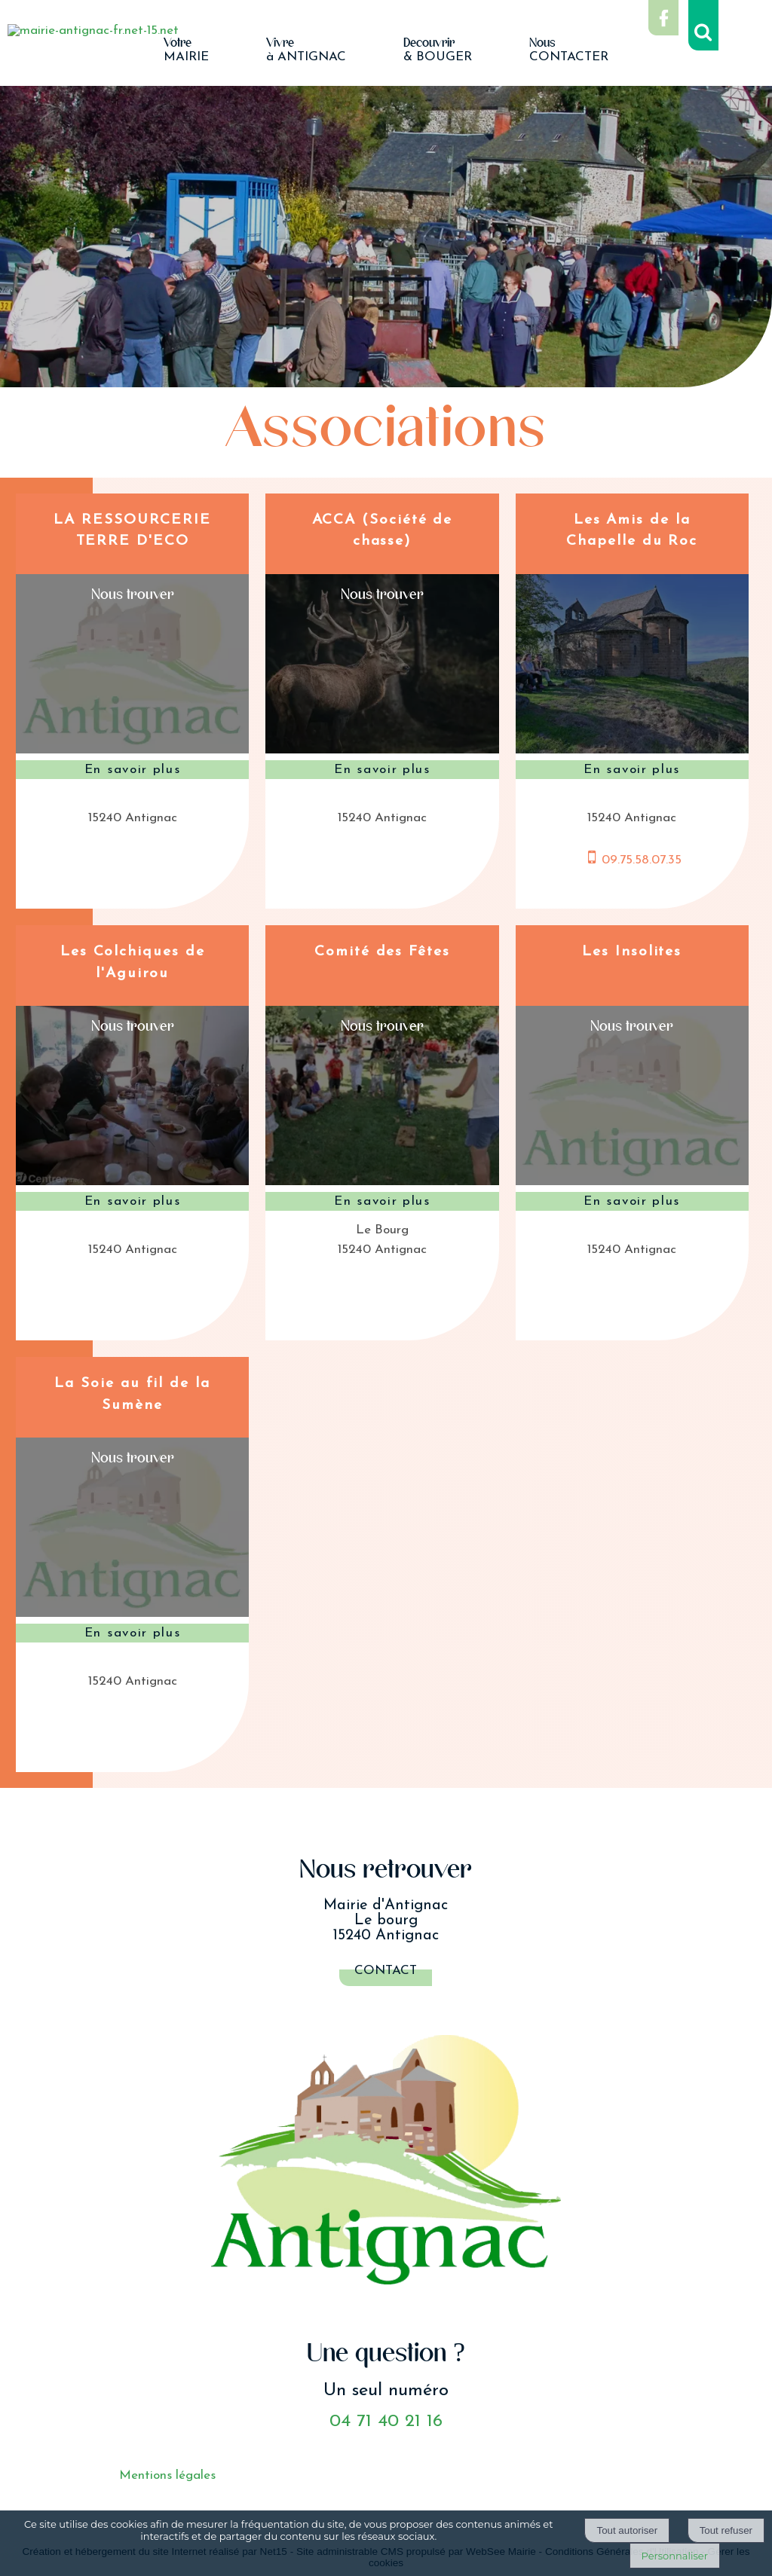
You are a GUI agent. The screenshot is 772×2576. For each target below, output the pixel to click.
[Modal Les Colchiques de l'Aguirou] (132, 1181)
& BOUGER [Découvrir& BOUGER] (437, 50)
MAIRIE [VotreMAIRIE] (186, 50)
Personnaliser (675, 2556)
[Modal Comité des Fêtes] (381, 1181)
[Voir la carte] (132, 591)
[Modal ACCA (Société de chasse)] (381, 750)
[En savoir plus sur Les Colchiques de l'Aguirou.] (132, 1202)
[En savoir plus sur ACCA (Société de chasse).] (381, 770)
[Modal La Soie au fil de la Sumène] (132, 1613)
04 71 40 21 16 (386, 2422)
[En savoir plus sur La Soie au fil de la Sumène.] (132, 1633)
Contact (385, 1970)
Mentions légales (167, 2475)
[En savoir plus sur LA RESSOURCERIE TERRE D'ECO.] (132, 770)
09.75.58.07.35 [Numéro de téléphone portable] (642, 860)
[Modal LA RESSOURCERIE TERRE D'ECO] (132, 750)
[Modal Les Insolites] (632, 1181)
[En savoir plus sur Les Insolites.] (632, 1202)
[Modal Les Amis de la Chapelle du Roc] (632, 750)
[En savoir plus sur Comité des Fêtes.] (381, 1202)
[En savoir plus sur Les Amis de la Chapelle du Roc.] (632, 770)
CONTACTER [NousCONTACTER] (568, 50)
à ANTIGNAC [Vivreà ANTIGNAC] (306, 50)
